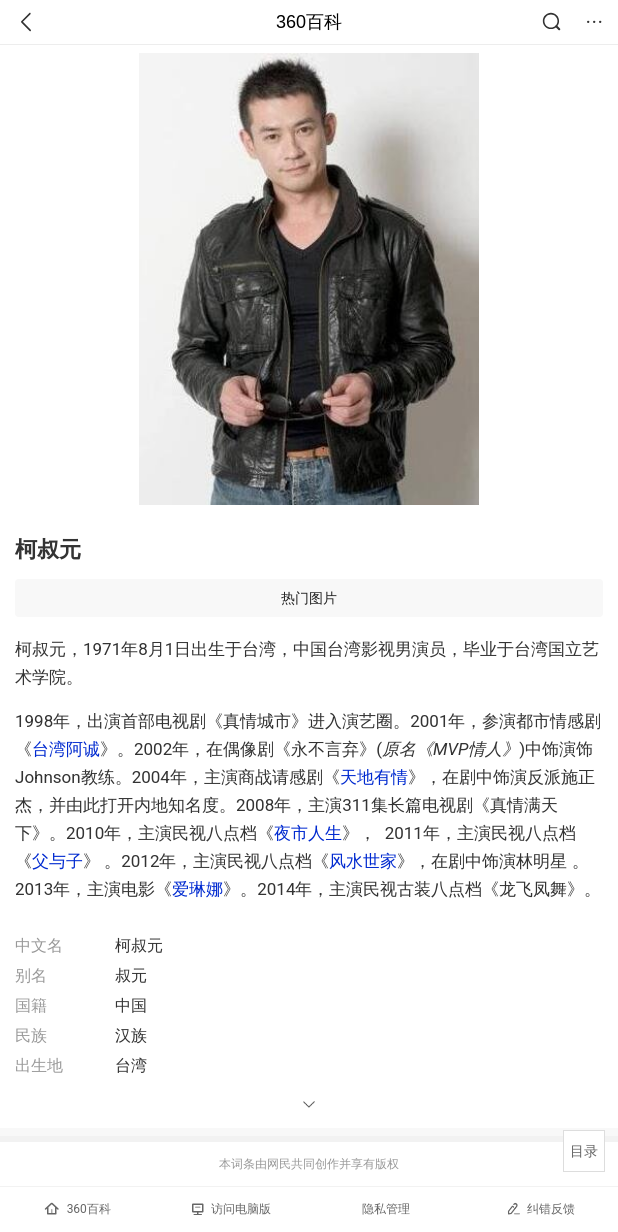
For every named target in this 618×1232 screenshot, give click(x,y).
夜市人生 (308, 833)
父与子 (57, 861)
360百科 (309, 22)
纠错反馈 (540, 1208)
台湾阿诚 (66, 749)
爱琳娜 (197, 889)
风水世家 (363, 861)
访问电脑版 (231, 1209)
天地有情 (374, 777)
